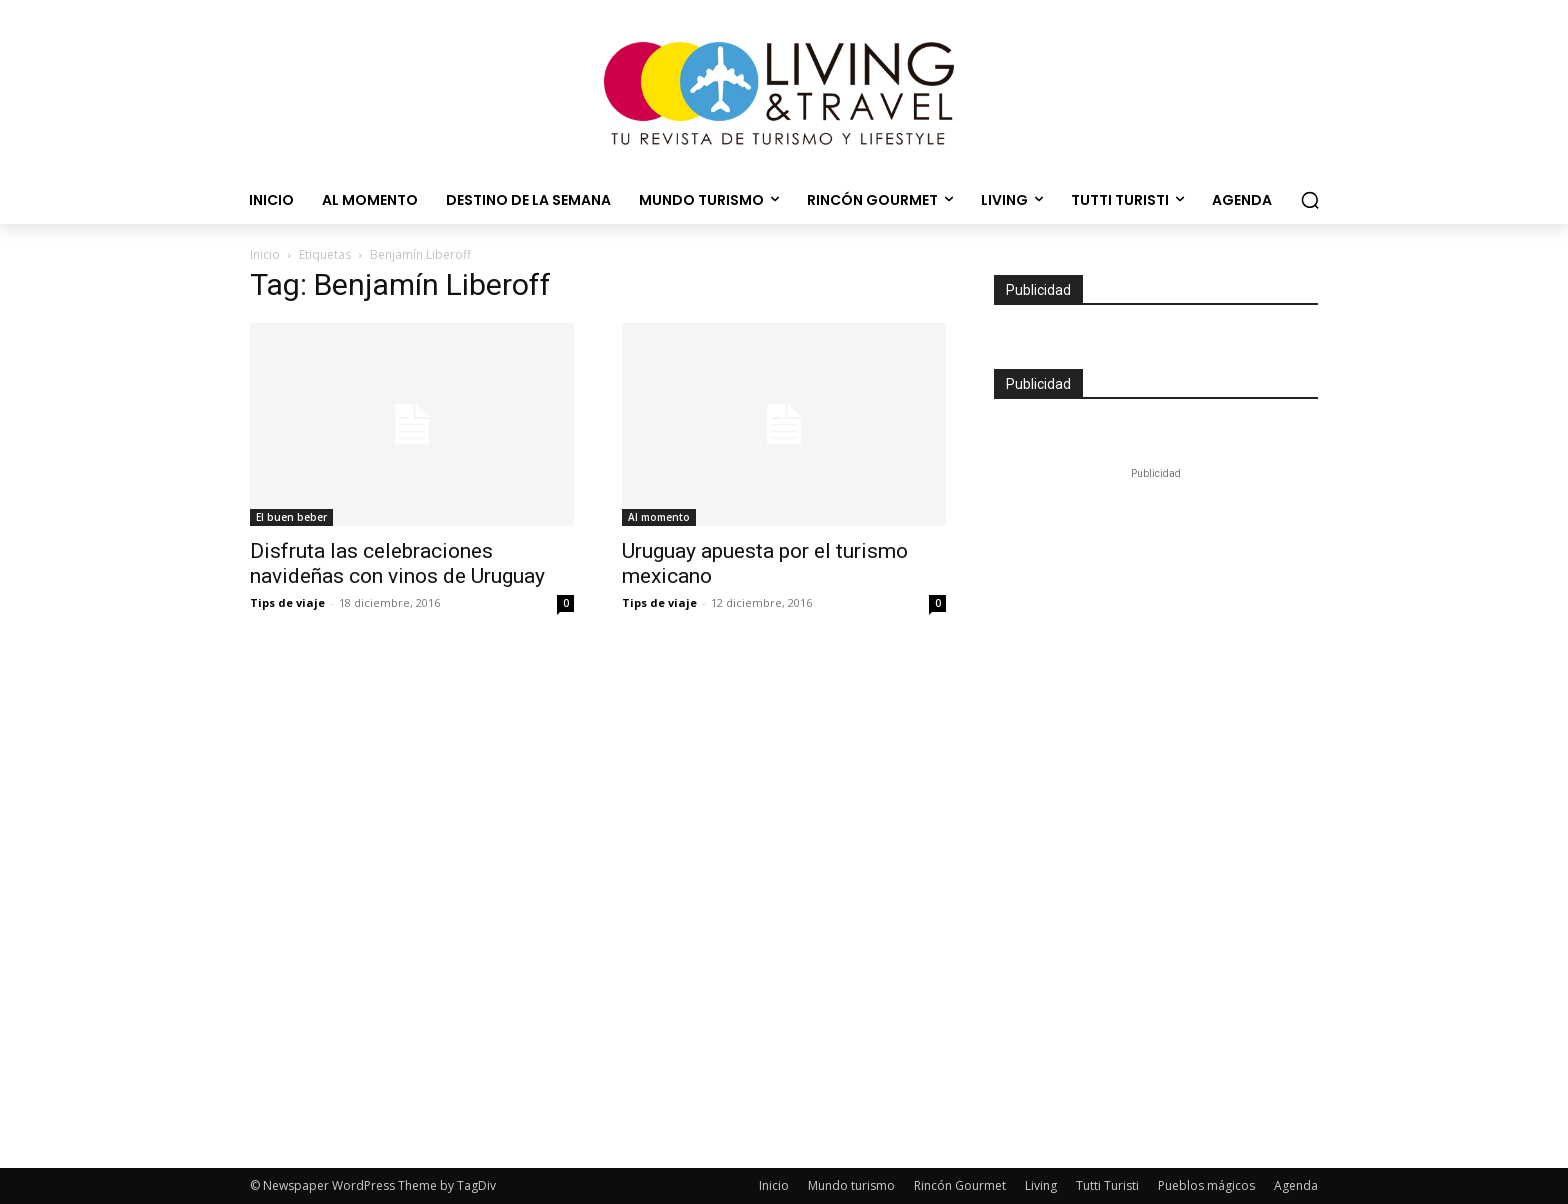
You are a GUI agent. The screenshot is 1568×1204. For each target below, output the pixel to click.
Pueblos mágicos (1206, 1185)
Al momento (659, 517)
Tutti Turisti (1107, 1185)
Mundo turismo (851, 1185)
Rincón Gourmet (960, 1185)
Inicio (265, 254)
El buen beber (291, 517)
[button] (1310, 200)
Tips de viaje (287, 602)
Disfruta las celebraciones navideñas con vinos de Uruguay (397, 563)
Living (1041, 1185)
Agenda (1296, 1185)
